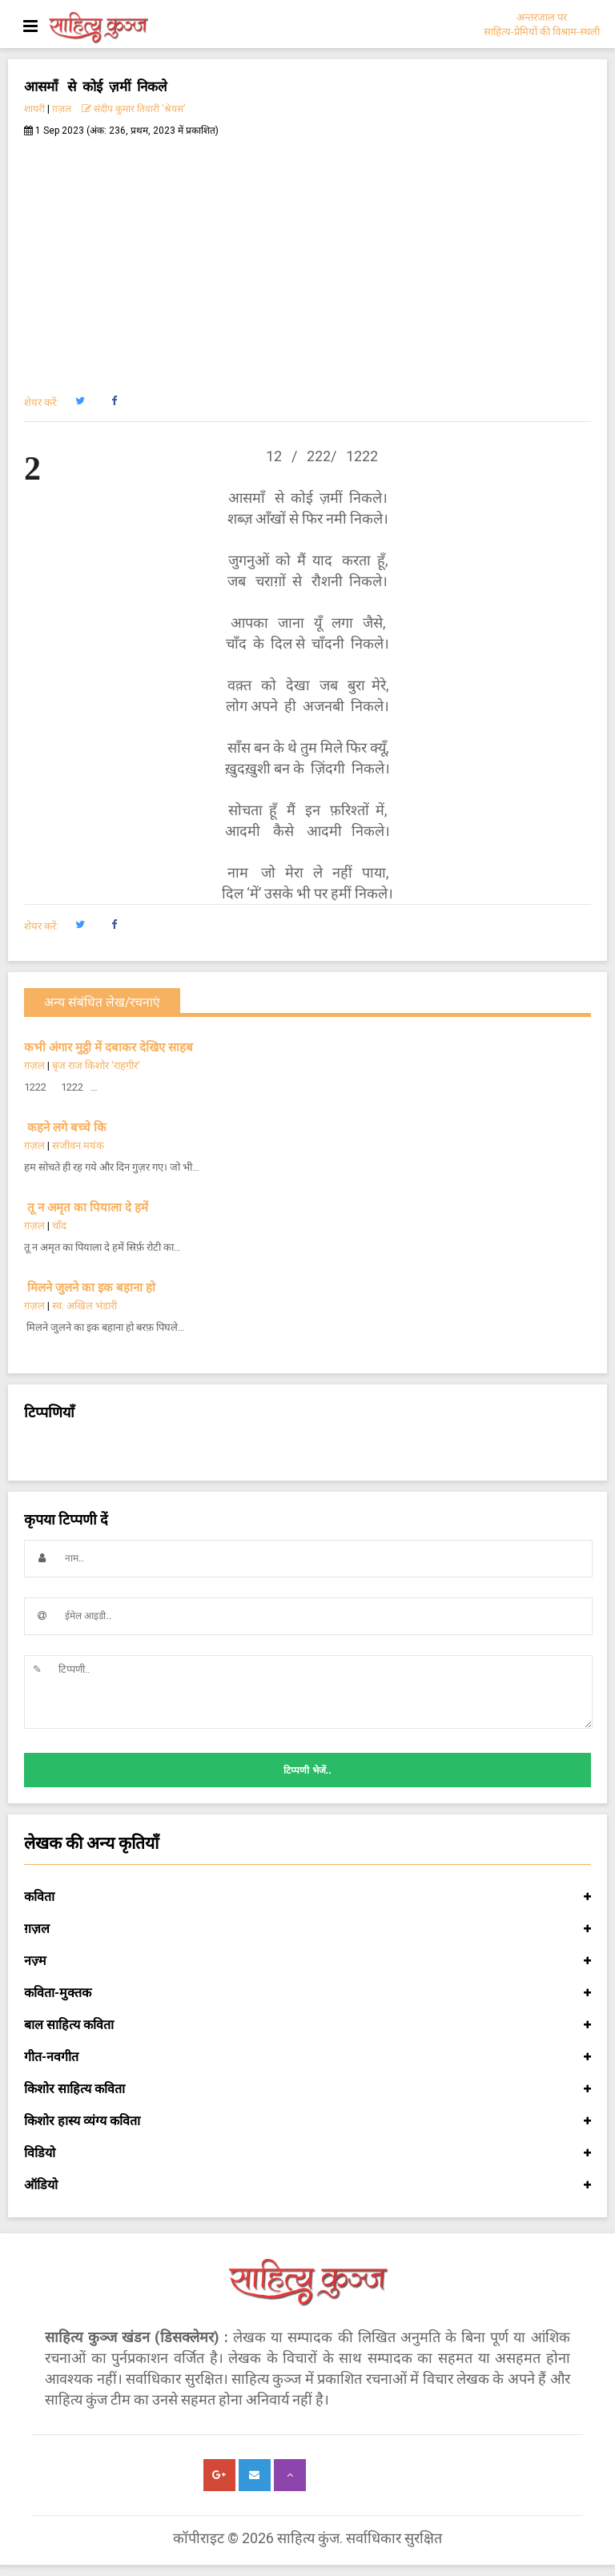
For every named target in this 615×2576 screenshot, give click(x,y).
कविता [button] (307, 1897)
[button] (79, 401)
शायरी (34, 109)
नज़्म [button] (307, 1961)
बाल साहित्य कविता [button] (307, 2025)
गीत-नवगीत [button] (307, 2057)
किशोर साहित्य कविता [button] (307, 2089)
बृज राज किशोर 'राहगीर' (96, 1065)
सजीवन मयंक (78, 1145)
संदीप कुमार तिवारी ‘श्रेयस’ (133, 109)
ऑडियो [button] (307, 2185)
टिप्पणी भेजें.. (307, 1770)
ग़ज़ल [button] (307, 1929)
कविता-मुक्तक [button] (307, 1993)
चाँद (59, 1226)
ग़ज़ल (61, 109)
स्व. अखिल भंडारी (84, 1306)
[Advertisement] (307, 257)
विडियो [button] (307, 2153)
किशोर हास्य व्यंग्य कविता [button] (307, 2121)
